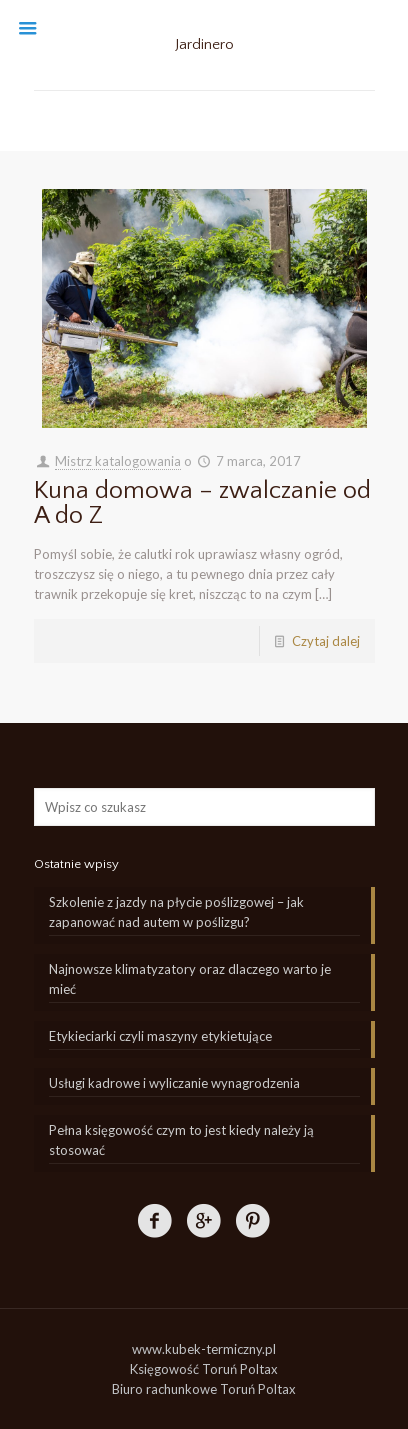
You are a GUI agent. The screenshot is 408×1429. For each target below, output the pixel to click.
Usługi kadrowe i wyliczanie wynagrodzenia (174, 1083)
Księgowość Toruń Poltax (204, 1369)
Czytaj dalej (326, 641)
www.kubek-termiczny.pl (204, 1349)
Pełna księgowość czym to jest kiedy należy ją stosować (181, 1140)
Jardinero (204, 44)
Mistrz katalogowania (118, 461)
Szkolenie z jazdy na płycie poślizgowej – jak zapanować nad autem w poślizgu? (176, 912)
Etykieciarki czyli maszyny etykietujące (160, 1036)
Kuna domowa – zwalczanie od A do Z (202, 503)
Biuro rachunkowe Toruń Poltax (204, 1389)
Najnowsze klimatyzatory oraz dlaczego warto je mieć (190, 979)
